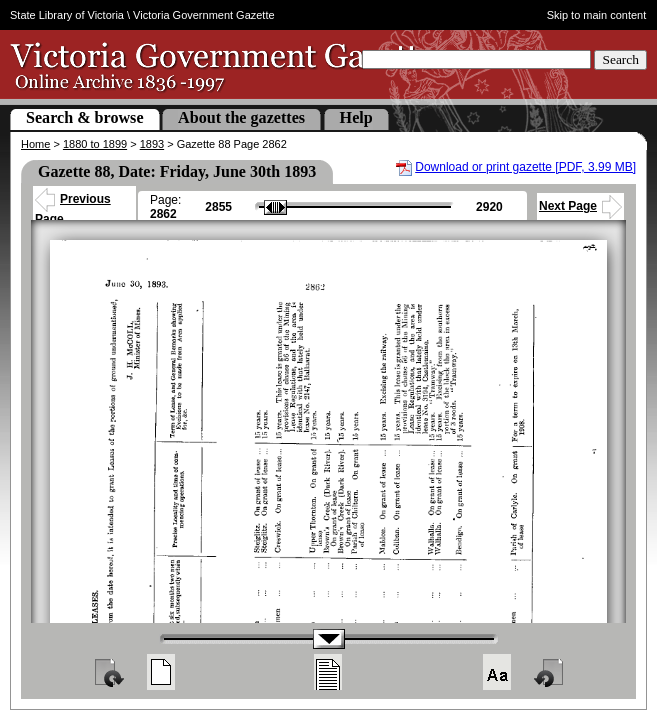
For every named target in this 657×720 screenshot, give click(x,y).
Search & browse (85, 117)
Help (356, 117)
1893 (152, 144)
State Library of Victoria (67, 15)
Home (35, 144)
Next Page (580, 206)
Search (620, 59)
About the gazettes (241, 117)
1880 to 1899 (95, 144)
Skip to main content (597, 15)
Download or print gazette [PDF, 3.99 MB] (525, 167)
